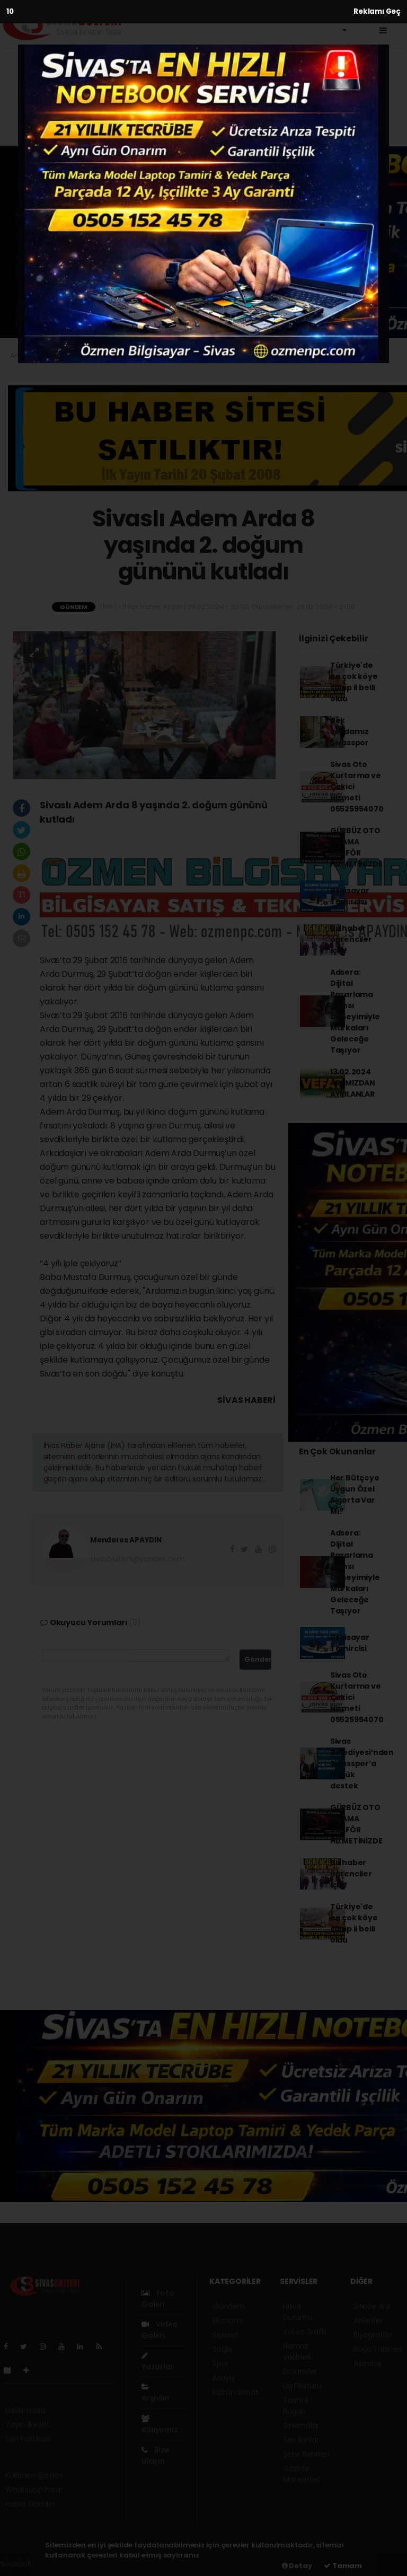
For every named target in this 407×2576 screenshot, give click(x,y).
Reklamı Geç (377, 11)
